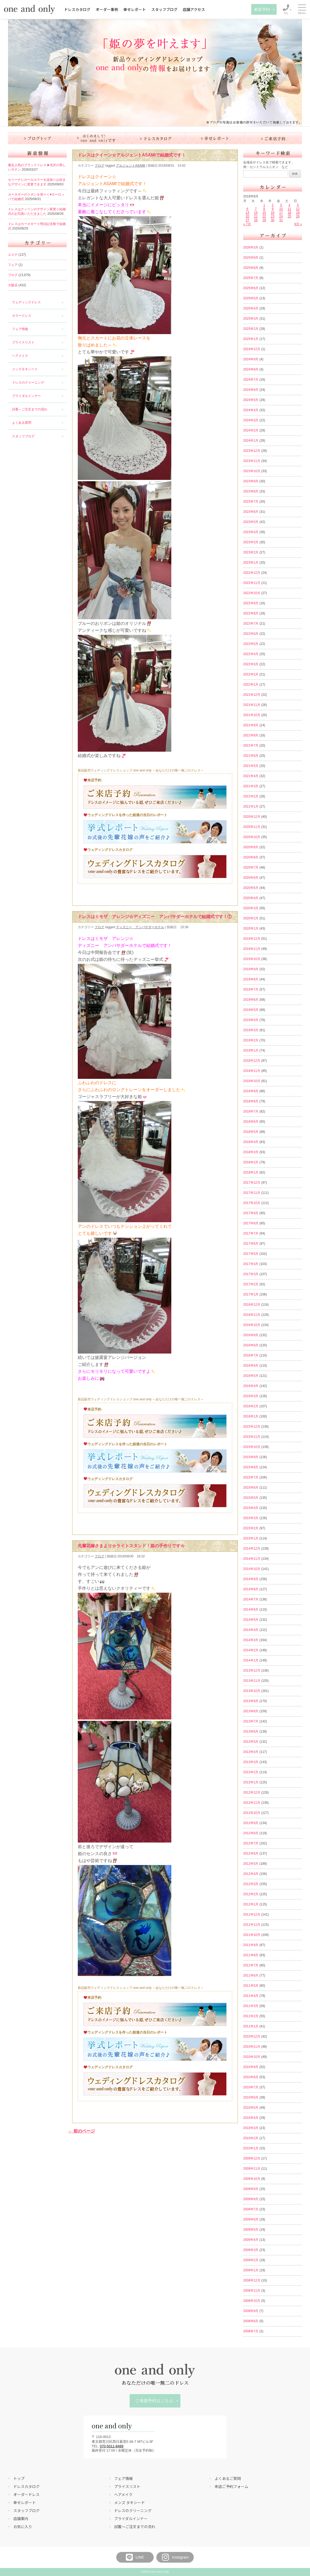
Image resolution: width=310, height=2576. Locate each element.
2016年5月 (250, 1376)
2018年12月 (251, 1060)
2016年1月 (250, 1416)
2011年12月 (251, 1914)
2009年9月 (250, 2189)
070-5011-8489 (111, 2446)
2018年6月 (250, 1121)
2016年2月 (250, 1406)
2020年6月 (250, 878)
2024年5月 (250, 400)
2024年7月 (250, 379)
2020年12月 (251, 817)
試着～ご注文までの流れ (29, 409)
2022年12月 (251, 573)
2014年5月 (250, 1620)
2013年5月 (250, 1742)
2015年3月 (250, 1518)
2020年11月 (251, 827)
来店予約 (262, 9)
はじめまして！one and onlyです (96, 138)
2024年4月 (250, 410)
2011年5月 (250, 1986)
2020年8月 (250, 857)
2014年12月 (251, 1548)
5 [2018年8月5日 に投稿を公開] (298, 205)
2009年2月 (250, 2260)
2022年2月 (250, 674)
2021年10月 (251, 715)
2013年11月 (251, 1681)
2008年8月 (250, 2321)
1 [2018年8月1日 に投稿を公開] (264, 205)
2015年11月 (251, 1437)
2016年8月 (250, 1345)
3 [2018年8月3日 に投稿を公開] (281, 205)
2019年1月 (250, 1050)
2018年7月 (250, 1111)
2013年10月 (251, 1691)
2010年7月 (250, 2087)
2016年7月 (250, 1355)
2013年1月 (250, 1782)
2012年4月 (250, 1874)
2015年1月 (250, 1538)
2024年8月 (250, 369)
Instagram (175, 2557)
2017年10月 (251, 1203)
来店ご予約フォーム (231, 2486)
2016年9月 (250, 1335)
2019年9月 (250, 969)
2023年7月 (250, 501)
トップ (19, 2478)
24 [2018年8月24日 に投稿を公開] (281, 216)
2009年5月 (250, 2229)
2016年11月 (251, 1315)
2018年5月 (250, 1132)
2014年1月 (250, 1660)
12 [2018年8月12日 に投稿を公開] (298, 209)
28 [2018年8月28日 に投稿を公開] (255, 220)
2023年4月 (250, 532)
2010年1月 (250, 2148)
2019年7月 (250, 989)
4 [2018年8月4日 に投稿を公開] (289, 205)
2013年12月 (251, 1670)
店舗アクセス (194, 9)
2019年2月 (250, 1040)
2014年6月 (250, 1609)
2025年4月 (250, 308)
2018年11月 (251, 1071)
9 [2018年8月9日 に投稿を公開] (273, 209)
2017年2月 (250, 1284)
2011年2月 (250, 2016)
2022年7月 (250, 623)
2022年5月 (250, 644)
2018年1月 (250, 1172)
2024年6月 (250, 390)
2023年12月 (251, 451)
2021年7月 (250, 745)
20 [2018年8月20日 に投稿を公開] (247, 216)
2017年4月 (250, 1264)
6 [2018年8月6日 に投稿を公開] (247, 209)
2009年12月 (251, 2158)
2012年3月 (250, 1884)
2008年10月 (251, 2301)
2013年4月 (250, 1752)
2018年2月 (250, 1162)
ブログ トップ (37, 138)
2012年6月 (250, 1853)
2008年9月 (250, 2311)
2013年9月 (250, 1701)
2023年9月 (250, 481)
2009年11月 (251, 2168)
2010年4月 (250, 2118)
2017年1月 (250, 1294)
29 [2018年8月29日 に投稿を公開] (264, 220)
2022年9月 (250, 603)
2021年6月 (250, 756)
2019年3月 (250, 1030)
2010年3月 (250, 2128)
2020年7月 (250, 867)
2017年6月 (250, 1243)
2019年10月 (251, 959)
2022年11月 (251, 583)
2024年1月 (250, 440)
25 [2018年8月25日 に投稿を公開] (289, 216)
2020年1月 (250, 928)
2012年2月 (250, 1894)
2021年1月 (250, 806)
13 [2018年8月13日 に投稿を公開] (247, 213)
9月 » (298, 224)
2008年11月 (251, 2290)
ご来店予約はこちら (154, 2401)
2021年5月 (250, 766)
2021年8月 (250, 735)
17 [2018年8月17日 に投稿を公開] (281, 213)
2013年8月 (250, 1711)
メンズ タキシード (129, 2502)
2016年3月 (250, 1396)
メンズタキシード (25, 369)
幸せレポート (134, 9)
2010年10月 (251, 2057)
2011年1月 (250, 2026)
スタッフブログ (164, 9)
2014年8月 (250, 1589)
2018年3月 (250, 1152)
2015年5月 (250, 1498)
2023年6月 (250, 512)
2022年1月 (250, 684)
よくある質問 (21, 423)
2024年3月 (250, 420)
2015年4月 (250, 1508)
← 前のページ (81, 2131)
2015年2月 (250, 1528)
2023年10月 (251, 471)
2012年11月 (251, 1803)
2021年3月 (250, 786)
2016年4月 (250, 1386)
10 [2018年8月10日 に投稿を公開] (281, 209)
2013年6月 (250, 1731)
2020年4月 (250, 898)
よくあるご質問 (228, 2478)
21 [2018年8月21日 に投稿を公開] (255, 216)
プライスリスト (23, 342)
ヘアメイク (20, 356)
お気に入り (22, 2526)
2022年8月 (250, 613)
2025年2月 (250, 329)
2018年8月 (250, 1101)
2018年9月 (250, 1091)
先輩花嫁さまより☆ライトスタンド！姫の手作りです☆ (131, 1545)
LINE (135, 2557)
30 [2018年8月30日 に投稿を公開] (272, 220)
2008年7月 (250, 2331)
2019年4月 (250, 1020)
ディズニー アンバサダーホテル (140, 927)
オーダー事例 (107, 9)
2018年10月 (251, 1081)
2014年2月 (250, 1650)
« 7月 (247, 224)
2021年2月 (250, 796)
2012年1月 (250, 1904)
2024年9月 (250, 359)
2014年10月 (251, 1569)
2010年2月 (250, 2138)
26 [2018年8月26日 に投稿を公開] (298, 216)
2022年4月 (250, 654)
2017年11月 (251, 1193)
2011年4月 (250, 1996)
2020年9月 (250, 847)
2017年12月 (251, 1182)
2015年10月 (251, 1447)
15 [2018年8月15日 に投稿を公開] (264, 213)
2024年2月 (250, 430)
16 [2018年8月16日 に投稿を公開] (272, 213)
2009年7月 (250, 2209)
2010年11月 (251, 2046)
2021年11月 (251, 705)
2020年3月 (250, 908)
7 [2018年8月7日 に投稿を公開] (256, 209)
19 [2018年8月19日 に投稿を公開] (298, 213)
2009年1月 (250, 2270)
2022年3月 (250, 664)
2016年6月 (250, 1365)
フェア (13, 265)
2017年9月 (250, 1213)
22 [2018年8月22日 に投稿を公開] (264, 216)
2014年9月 (250, 1579)
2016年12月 (251, 1304)
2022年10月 (251, 593)
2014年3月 (250, 1640)
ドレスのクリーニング (28, 382)
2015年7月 (250, 1477)
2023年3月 (250, 542)
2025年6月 (250, 288)
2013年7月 (250, 1721)
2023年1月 (250, 562)
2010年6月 (250, 2097)
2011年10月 (251, 1935)
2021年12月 (251, 695)
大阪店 (13, 285)
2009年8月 (250, 2199)
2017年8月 (250, 1223)
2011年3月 (250, 2006)
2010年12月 (251, 2036)
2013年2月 (250, 1772)
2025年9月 (250, 257)
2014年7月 (250, 1599)
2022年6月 (250, 634)
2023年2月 (250, 552)
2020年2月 (250, 918)
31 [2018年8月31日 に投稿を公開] (281, 220)
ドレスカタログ (77, 9)
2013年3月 (250, 1762)
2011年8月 (250, 1955)
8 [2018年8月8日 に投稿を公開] (264, 209)
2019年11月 (251, 949)
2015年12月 (251, 1426)
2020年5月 (250, 888)
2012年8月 (250, 1833)
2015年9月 (250, 1457)
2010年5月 (250, 2107)
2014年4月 (250, 1630)
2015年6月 (250, 1487)
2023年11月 (251, 461)
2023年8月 (250, 491)
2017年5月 (250, 1254)
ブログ (13, 275)
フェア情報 (20, 329)
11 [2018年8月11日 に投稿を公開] (289, 209)
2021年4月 (250, 776)
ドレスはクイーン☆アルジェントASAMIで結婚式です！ (132, 155)
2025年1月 (250, 339)
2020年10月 (251, 837)
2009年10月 (251, 2179)
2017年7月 (250, 1233)
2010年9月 (250, 2067)
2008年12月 (251, 2280)
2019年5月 (250, 1010)
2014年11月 (251, 1559)
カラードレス (21, 316)
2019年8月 (250, 979)
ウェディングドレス (26, 302)
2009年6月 (250, 2219)
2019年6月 (250, 1000)
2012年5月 (250, 1864)
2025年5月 (250, 298)
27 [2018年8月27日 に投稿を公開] (247, 220)
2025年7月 (250, 278)
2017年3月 (250, 1274)
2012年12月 (251, 1792)
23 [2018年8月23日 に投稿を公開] (272, 216)
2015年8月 (250, 1467)
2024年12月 (251, 349)
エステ (13, 255)
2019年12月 (251, 939)
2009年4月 (250, 2240)
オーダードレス (26, 2494)
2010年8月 (250, 2077)
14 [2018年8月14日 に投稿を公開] (255, 213)
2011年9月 (250, 1945)
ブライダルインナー (26, 396)
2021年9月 (250, 725)
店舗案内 (20, 2518)
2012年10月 (251, 1813)
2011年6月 (250, 1975)
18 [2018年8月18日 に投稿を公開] (289, 213)
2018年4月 (250, 1142)
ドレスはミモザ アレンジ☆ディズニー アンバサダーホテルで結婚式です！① (155, 916)
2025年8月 (250, 268)
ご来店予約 (273, 138)
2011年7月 (250, 1965)
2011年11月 (251, 1925)
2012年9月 (250, 1823)
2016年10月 (251, 1325)
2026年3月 (250, 247)
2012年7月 (250, 1843)
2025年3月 (250, 318)
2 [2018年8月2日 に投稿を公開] (273, 205)
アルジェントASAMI (130, 165)
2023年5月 (250, 522)
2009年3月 (250, 2250)
